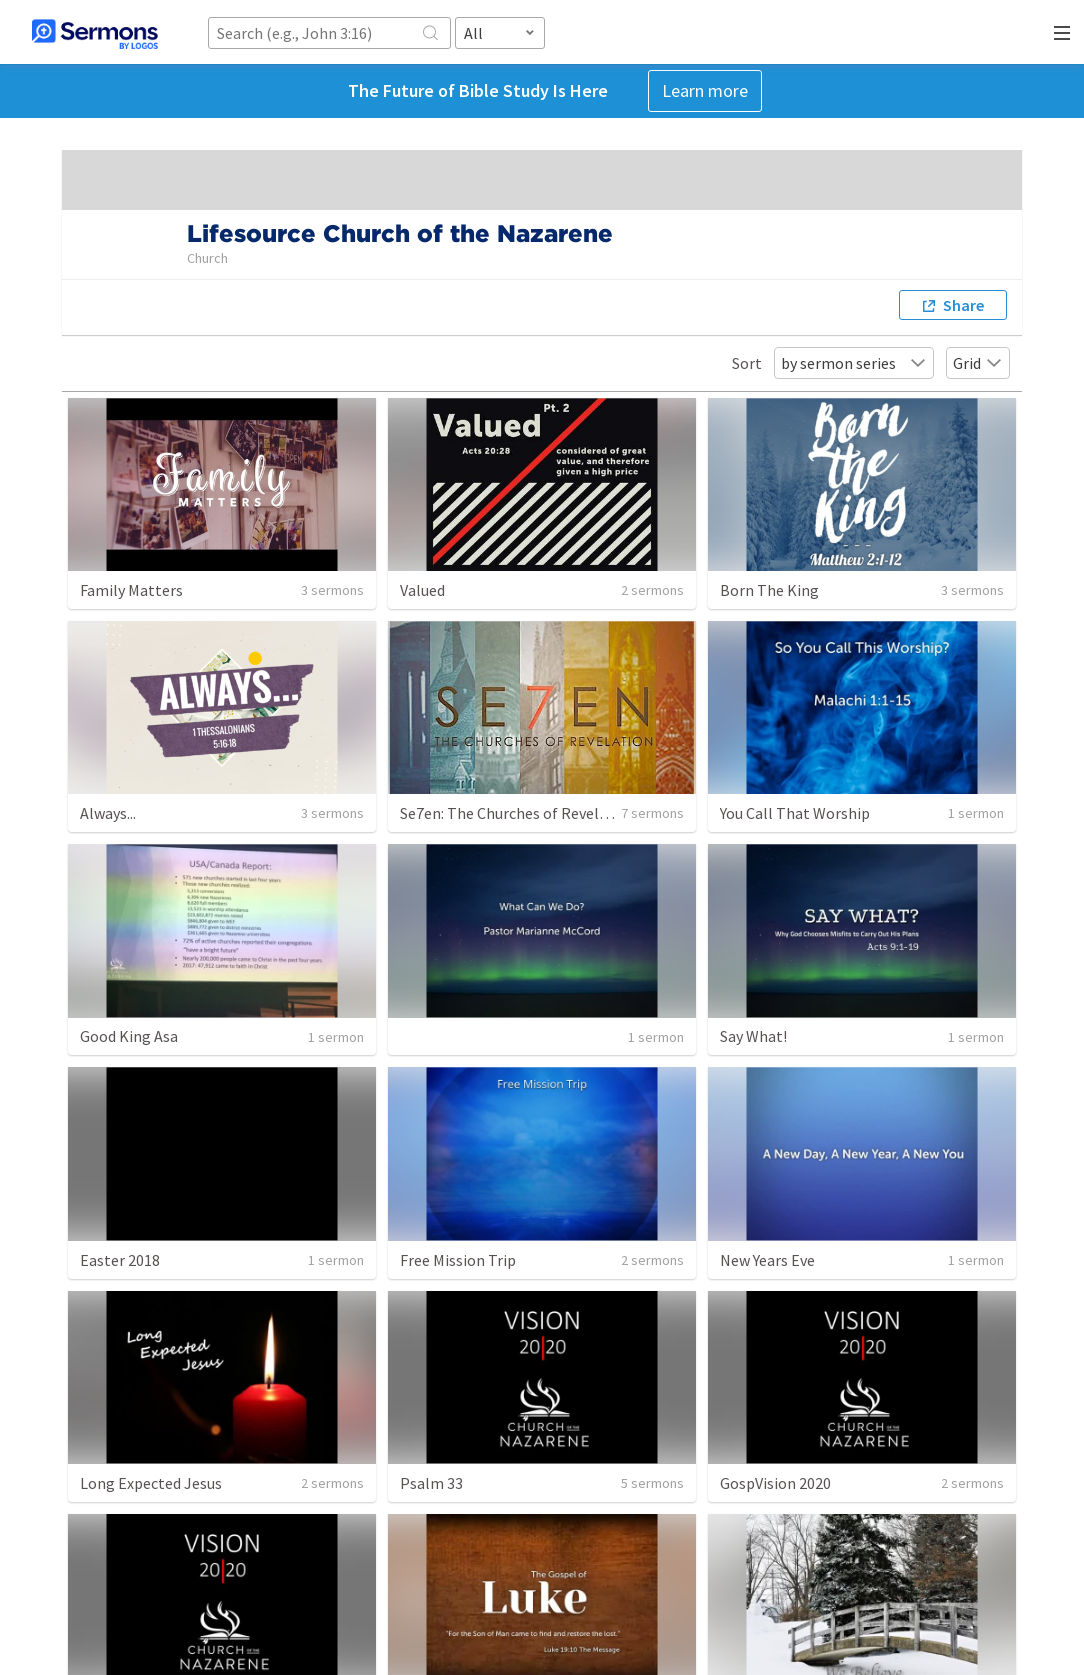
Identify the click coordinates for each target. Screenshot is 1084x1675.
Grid (978, 363)
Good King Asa (129, 1036)
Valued (422, 590)
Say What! (753, 1036)
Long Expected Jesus (151, 1483)
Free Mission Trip (458, 1260)
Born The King (769, 590)
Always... (108, 813)
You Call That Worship (795, 813)
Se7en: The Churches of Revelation (518, 813)
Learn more (705, 90)
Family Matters (131, 590)
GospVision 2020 (775, 1483)
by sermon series (854, 363)
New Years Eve (767, 1260)
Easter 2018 (120, 1260)
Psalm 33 (431, 1483)
